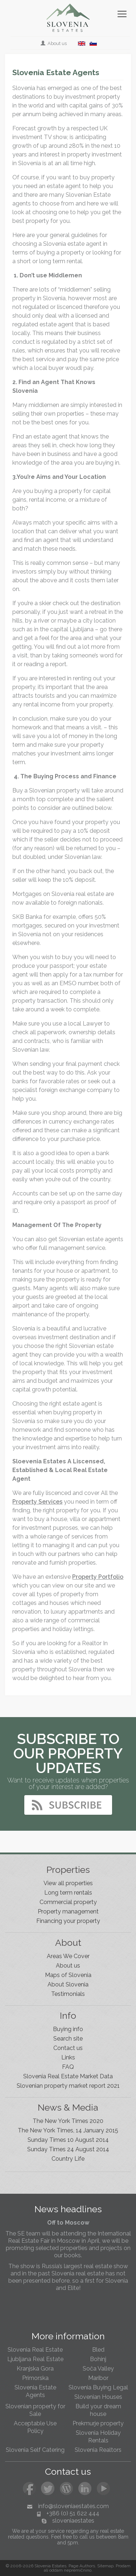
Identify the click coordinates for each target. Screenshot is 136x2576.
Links (68, 2057)
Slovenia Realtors (98, 2449)
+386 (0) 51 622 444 (72, 2513)
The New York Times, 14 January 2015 (68, 2130)
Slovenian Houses (98, 2396)
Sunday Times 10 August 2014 (68, 2139)
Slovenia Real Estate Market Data (68, 2076)
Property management (68, 1911)
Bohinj (98, 2359)
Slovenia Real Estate (35, 2349)
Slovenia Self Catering (35, 2449)
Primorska (35, 2378)
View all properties (68, 1883)
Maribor (98, 2378)
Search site (68, 2038)
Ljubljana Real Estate (35, 2359)
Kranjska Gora (35, 2368)
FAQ (68, 2066)
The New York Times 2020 (68, 2121)
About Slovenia (68, 1984)
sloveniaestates (73, 2520)
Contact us (68, 2048)
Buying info (68, 2029)
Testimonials (68, 1993)
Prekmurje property (98, 2423)
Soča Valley (98, 2368)
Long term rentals (68, 1892)
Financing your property (68, 1920)
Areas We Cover (68, 1956)
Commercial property (68, 1902)
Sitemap (105, 2565)
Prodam (123, 2565)
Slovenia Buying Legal (98, 2387)
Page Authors (82, 2565)
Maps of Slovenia (68, 1975)
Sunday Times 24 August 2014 (68, 2149)
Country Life (68, 2158)
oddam (56, 2570)
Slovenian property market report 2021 (68, 2085)
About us (54, 43)
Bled (98, 2349)
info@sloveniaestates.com (73, 2506)
